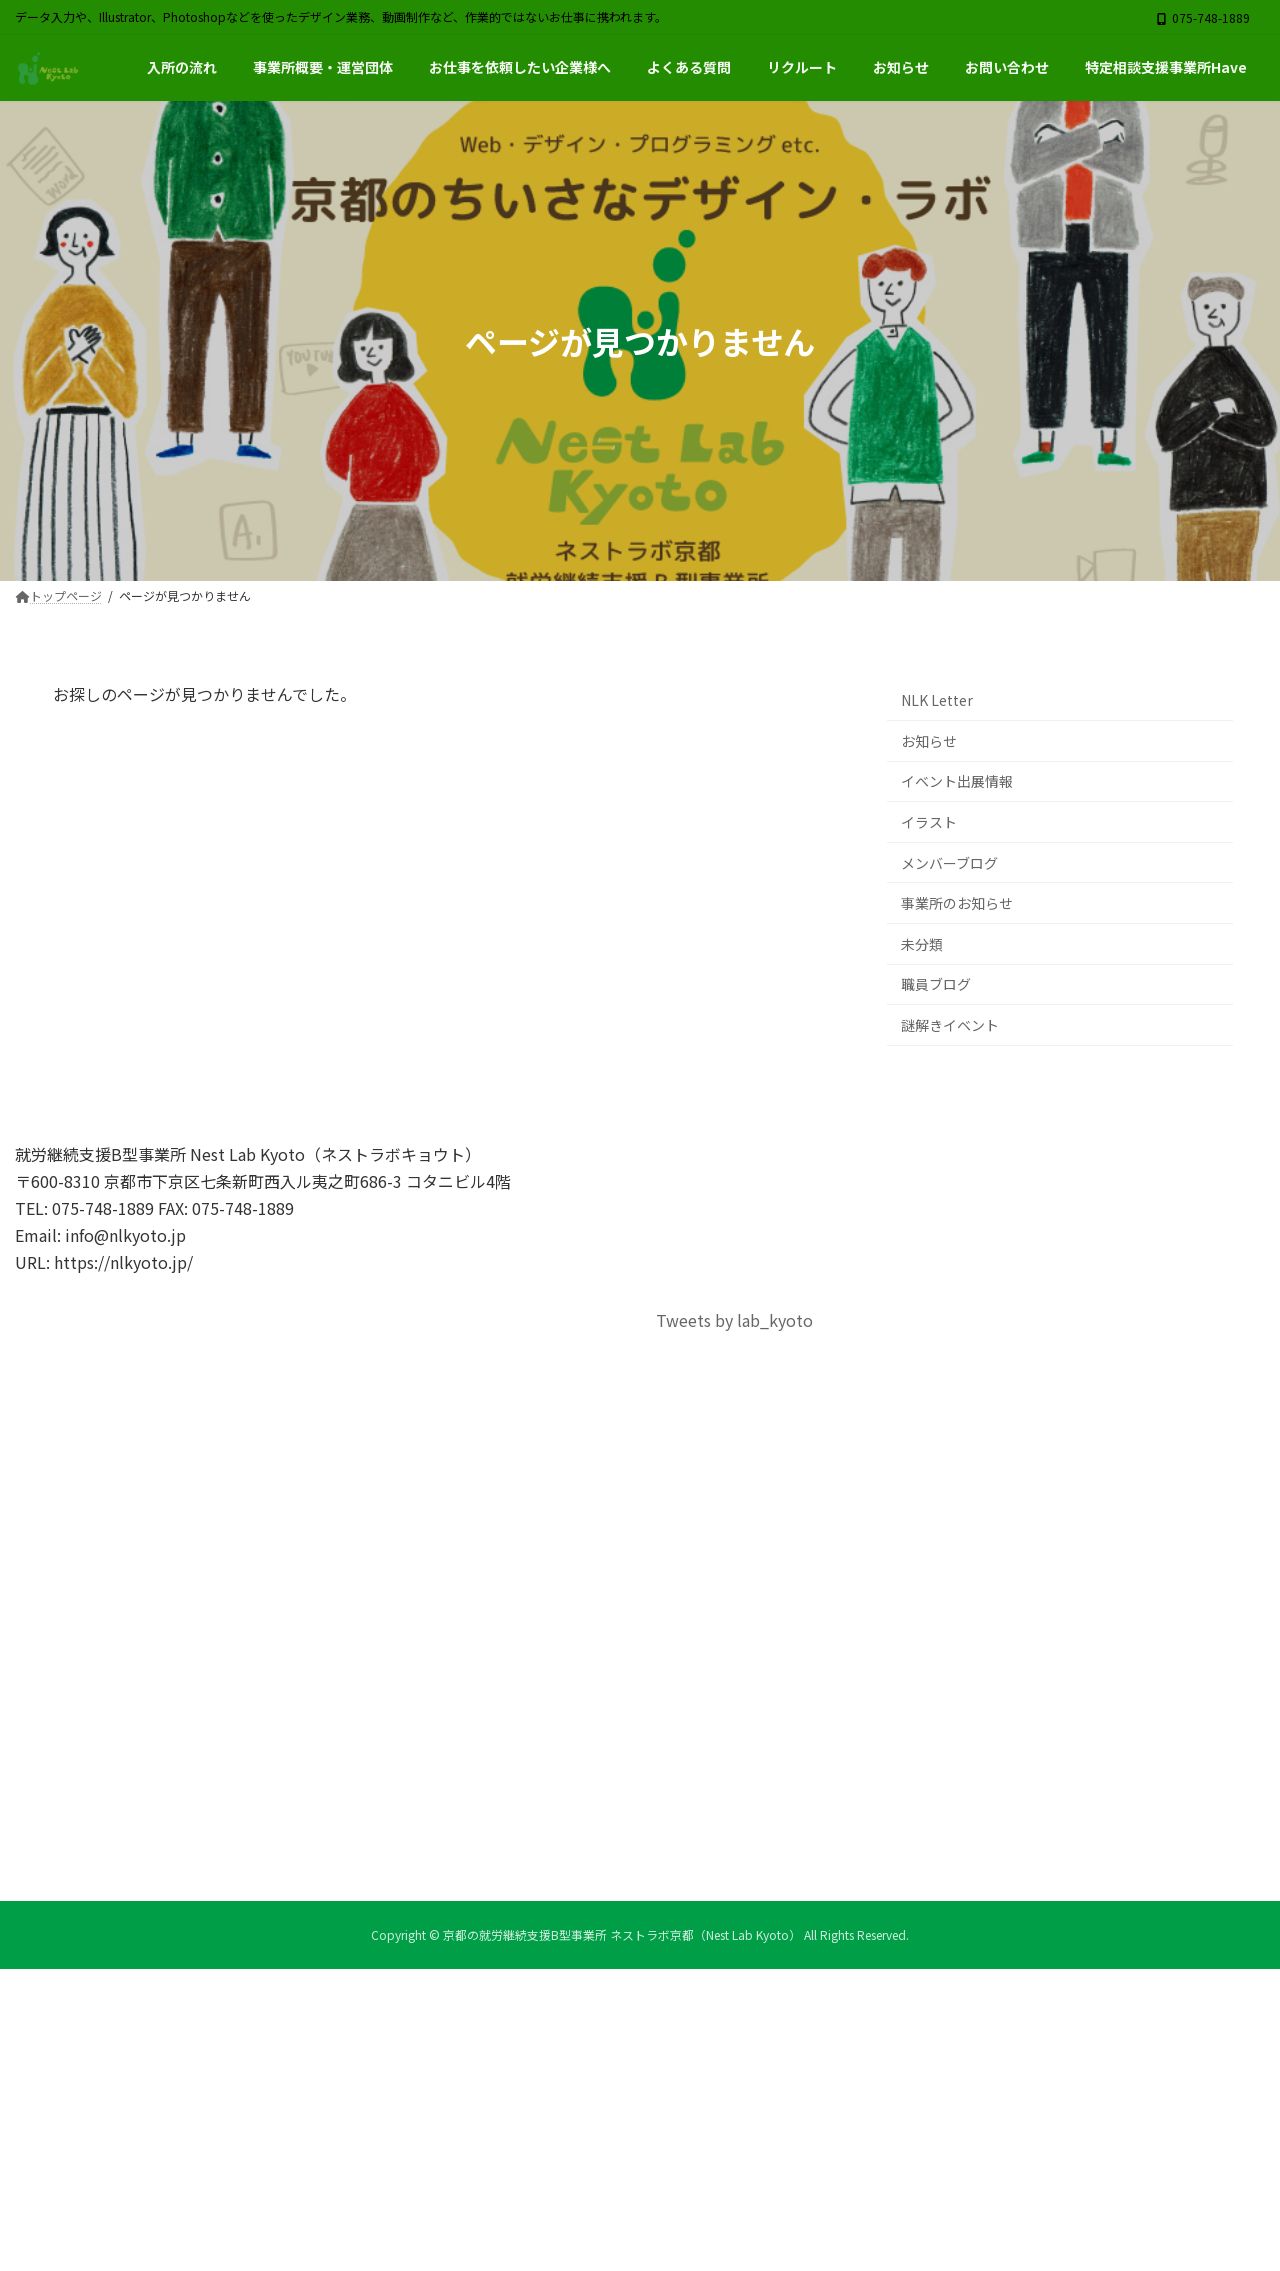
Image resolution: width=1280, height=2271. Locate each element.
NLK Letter (937, 701)
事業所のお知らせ (957, 904)
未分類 (922, 944)
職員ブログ (936, 985)
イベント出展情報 (957, 782)
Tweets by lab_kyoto (734, 1320)
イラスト (929, 822)
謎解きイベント (950, 1025)
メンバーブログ (949, 863)
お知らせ (929, 741)
